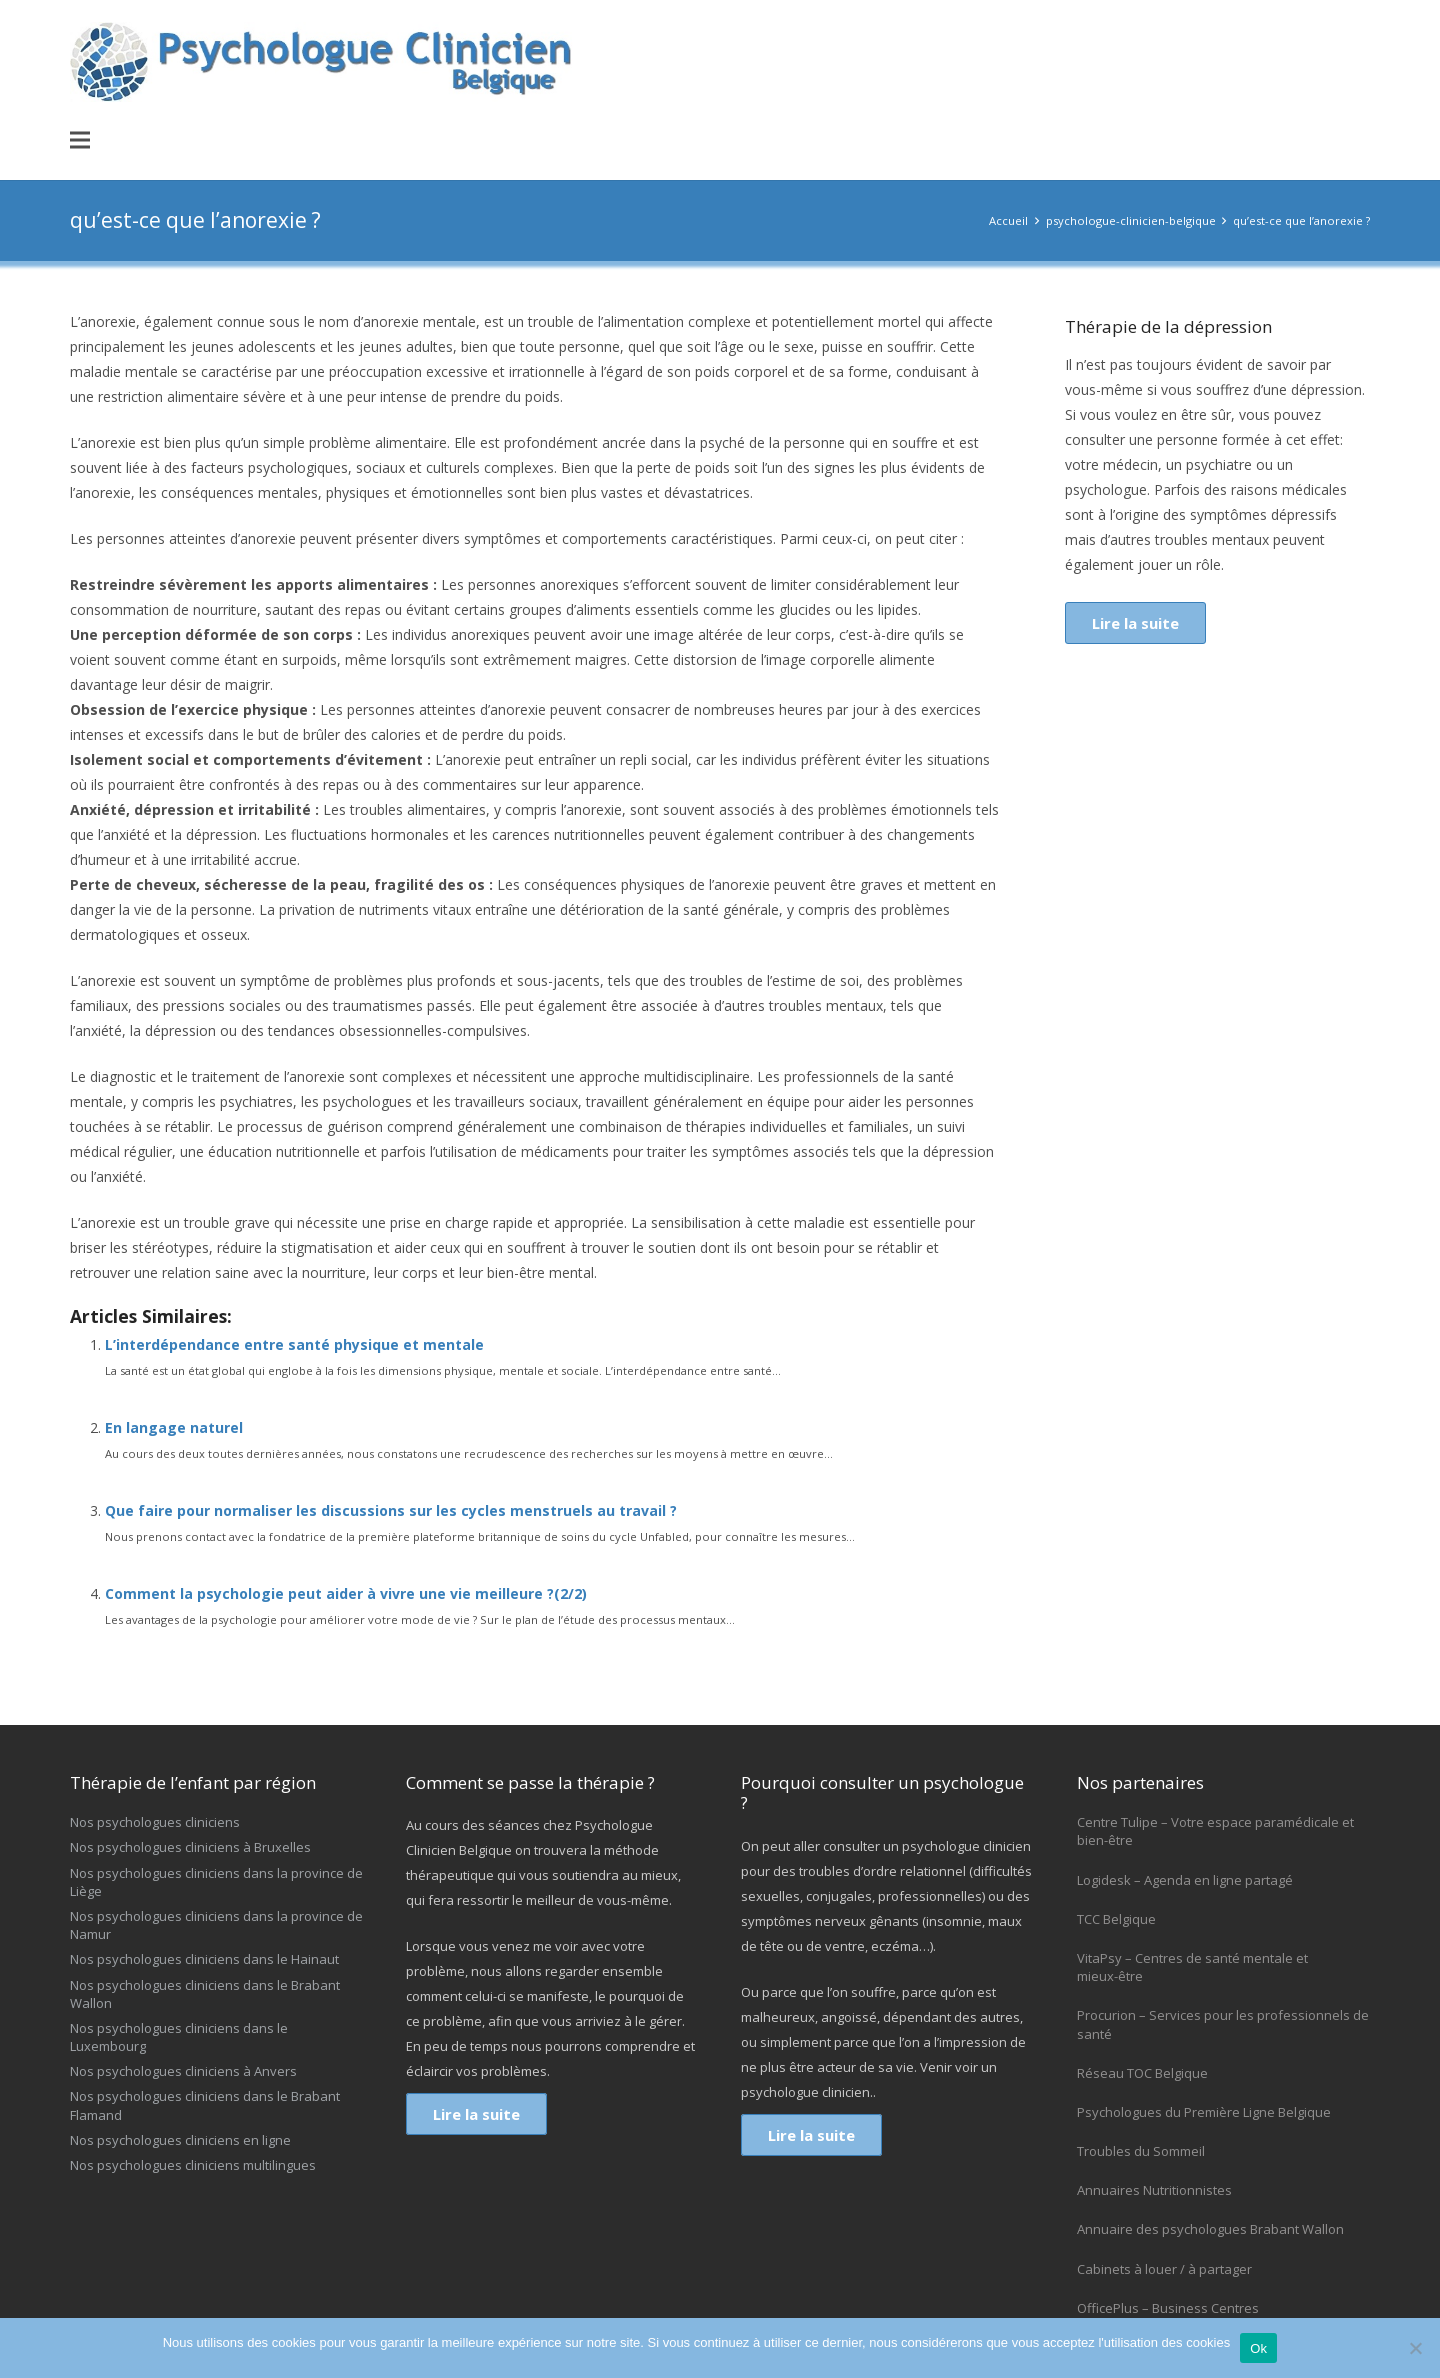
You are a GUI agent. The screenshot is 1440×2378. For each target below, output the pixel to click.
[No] (1415, 2348)
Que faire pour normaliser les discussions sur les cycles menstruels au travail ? (391, 1510)
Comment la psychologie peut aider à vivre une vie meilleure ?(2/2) (346, 1593)
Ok (1258, 2348)
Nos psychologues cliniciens (155, 1822)
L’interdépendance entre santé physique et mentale (294, 1344)
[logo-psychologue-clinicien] (326, 62)
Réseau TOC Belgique (1142, 2073)
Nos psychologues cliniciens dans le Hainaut (204, 1959)
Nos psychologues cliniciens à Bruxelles (190, 1847)
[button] (80, 140)
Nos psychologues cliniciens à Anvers (183, 2071)
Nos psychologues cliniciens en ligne (180, 2140)
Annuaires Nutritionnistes (1154, 2190)
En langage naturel (174, 1427)
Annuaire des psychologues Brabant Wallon (1210, 2229)
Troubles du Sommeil (1141, 2151)
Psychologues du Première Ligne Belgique (1204, 2112)
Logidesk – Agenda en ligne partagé (1185, 1880)
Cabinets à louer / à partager (1164, 2269)
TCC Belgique (1116, 1919)
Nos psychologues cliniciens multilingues (193, 2165)
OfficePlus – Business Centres (1168, 2308)
